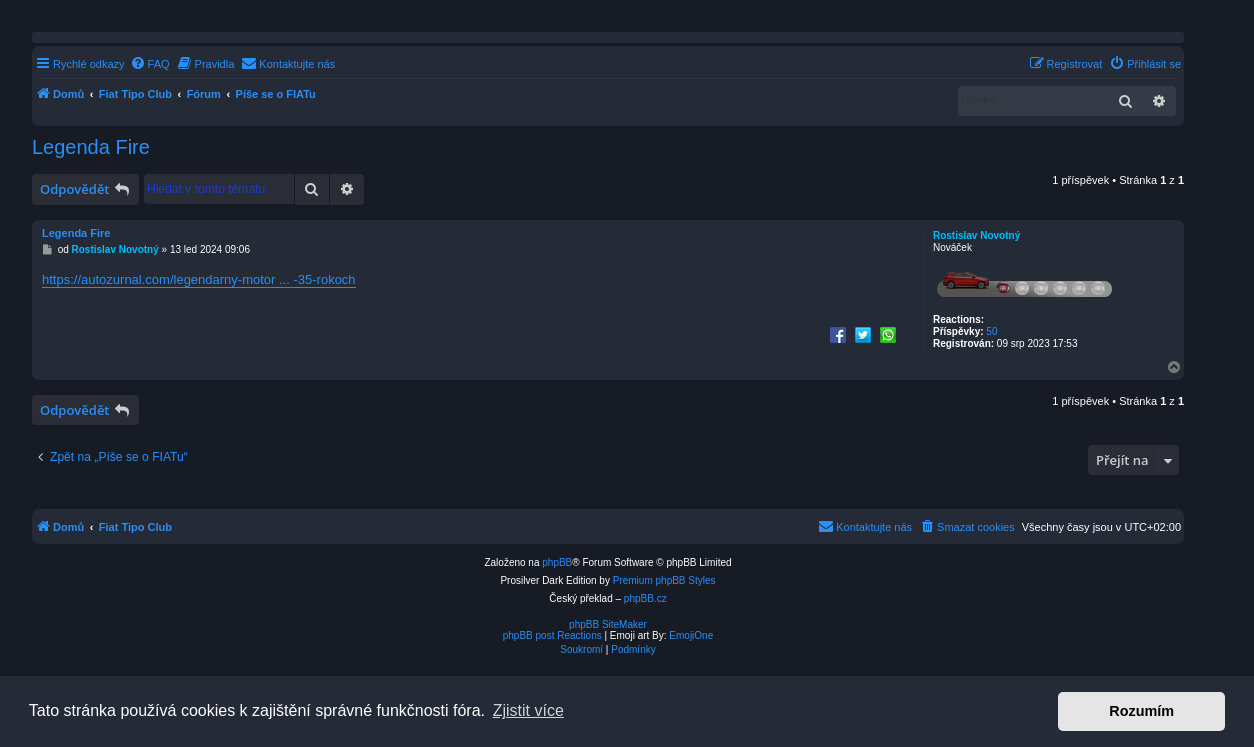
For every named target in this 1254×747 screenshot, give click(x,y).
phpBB (557, 562)
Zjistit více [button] (528, 710)
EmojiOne (691, 635)
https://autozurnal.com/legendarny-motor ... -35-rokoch (199, 279)
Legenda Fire (91, 147)
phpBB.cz (645, 598)
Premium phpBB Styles (664, 580)
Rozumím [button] (1141, 711)
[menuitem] (150, 64)
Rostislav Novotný (976, 235)
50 (991, 331)
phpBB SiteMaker (608, 624)
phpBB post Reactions (552, 635)
